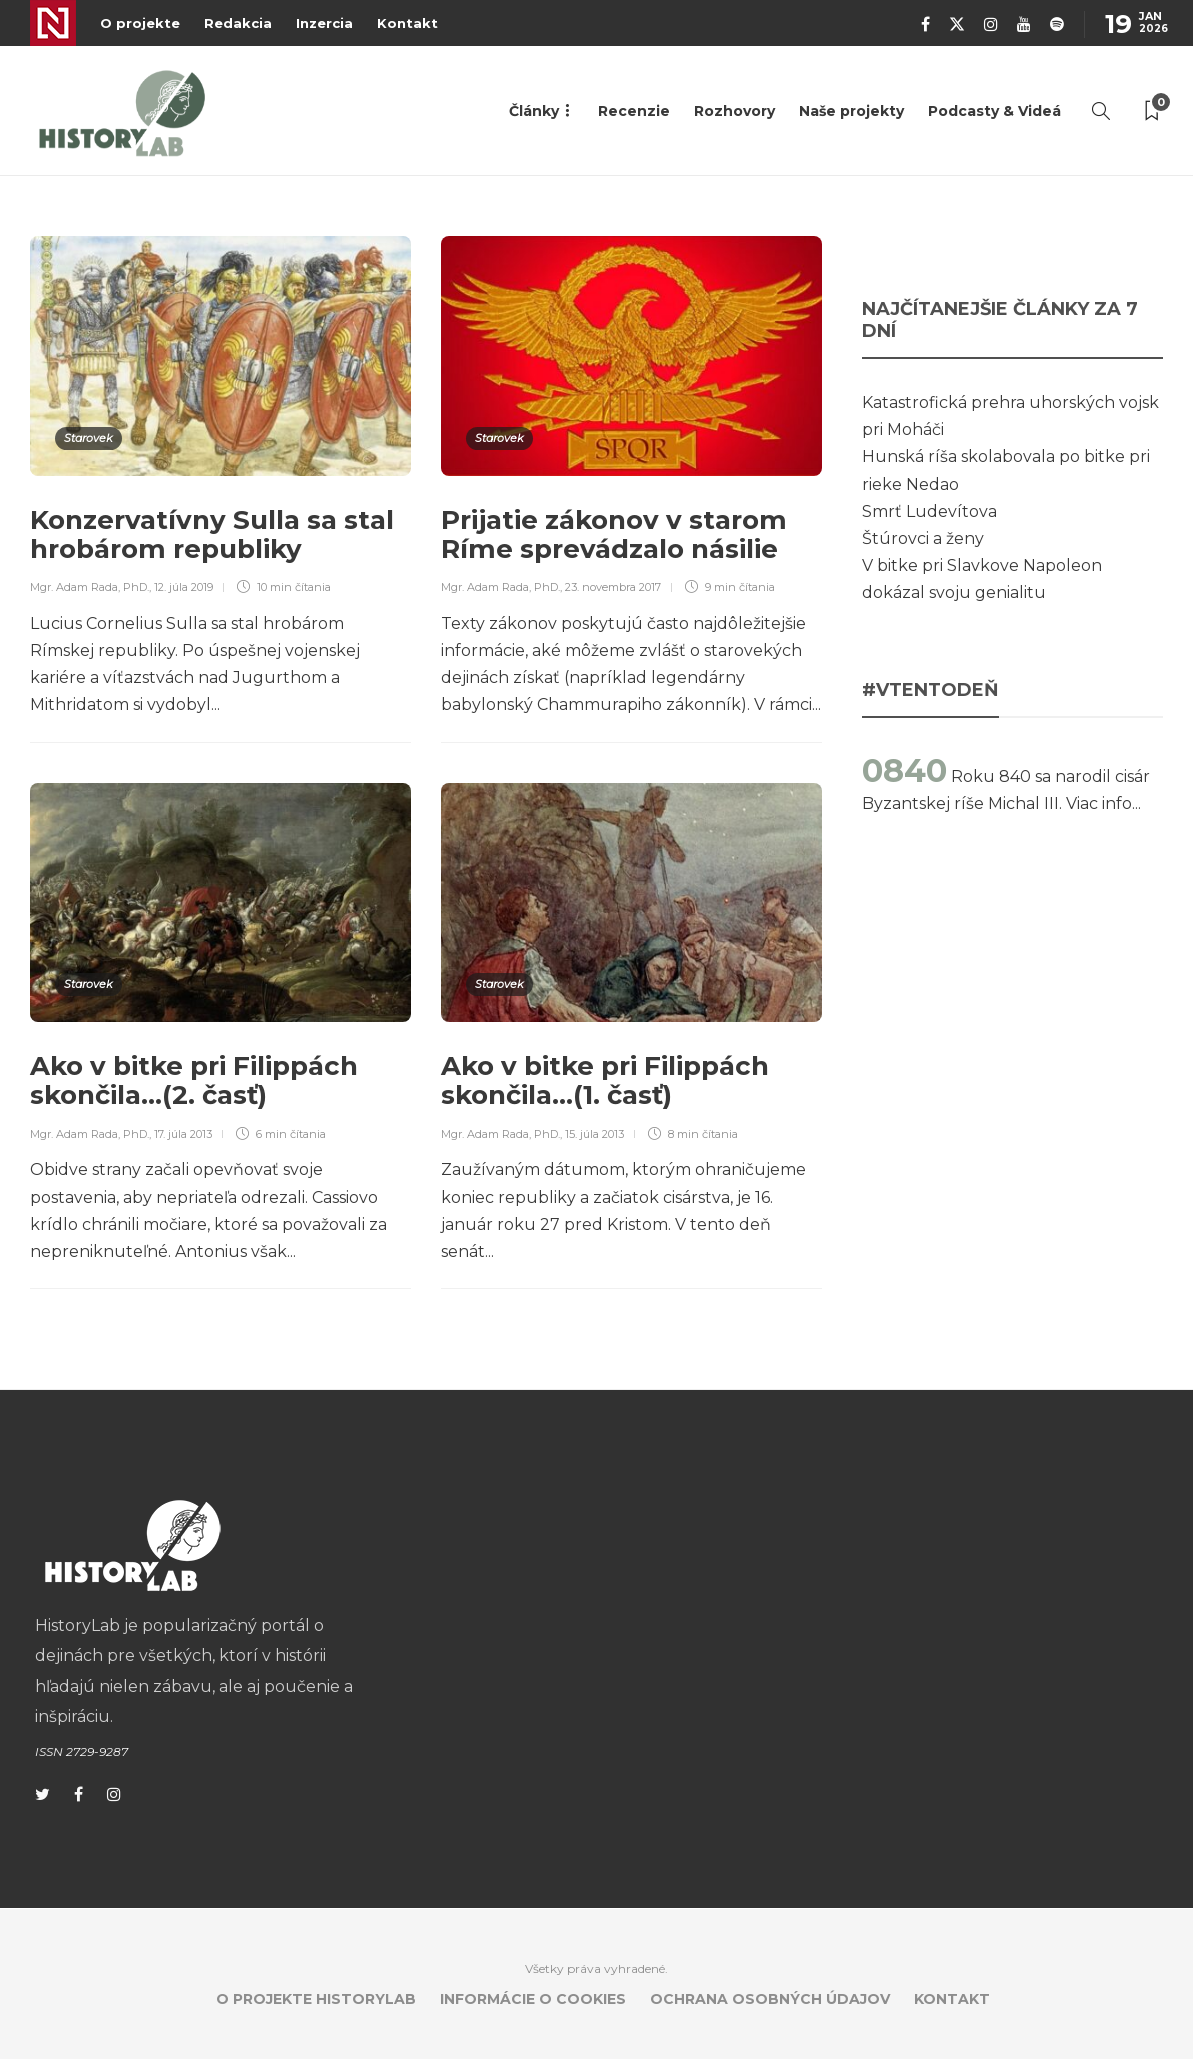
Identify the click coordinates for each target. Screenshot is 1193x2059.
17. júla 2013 (183, 1134)
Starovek (88, 438)
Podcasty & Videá (994, 111)
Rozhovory (734, 111)
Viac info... (1103, 803)
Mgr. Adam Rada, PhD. (89, 587)
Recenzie (634, 111)
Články (534, 111)
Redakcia (238, 23)
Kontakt (407, 23)
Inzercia (324, 23)
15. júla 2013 (594, 1134)
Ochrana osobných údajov (770, 1999)
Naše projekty (851, 111)
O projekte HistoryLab (316, 1999)
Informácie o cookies (533, 1999)
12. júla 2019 (183, 587)
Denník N (53, 23)
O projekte (140, 23)
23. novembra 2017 (613, 587)
